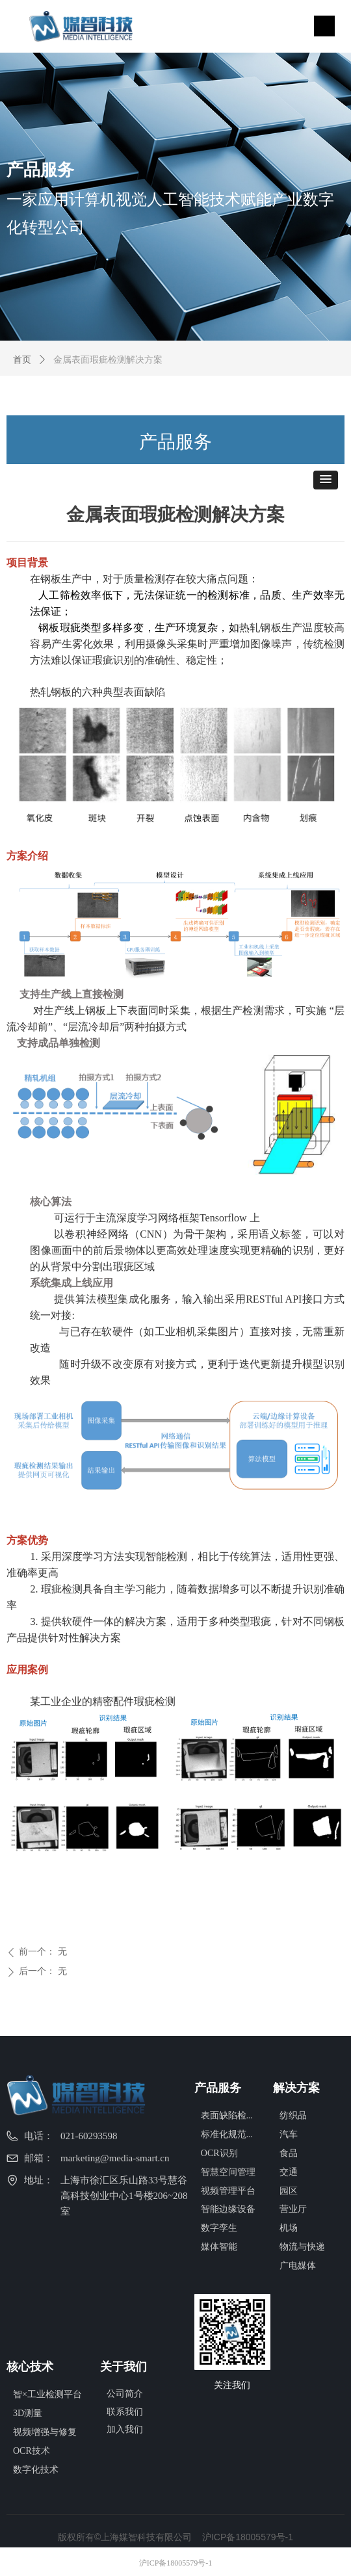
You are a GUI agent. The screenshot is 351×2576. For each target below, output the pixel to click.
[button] (325, 480)
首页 (22, 360)
